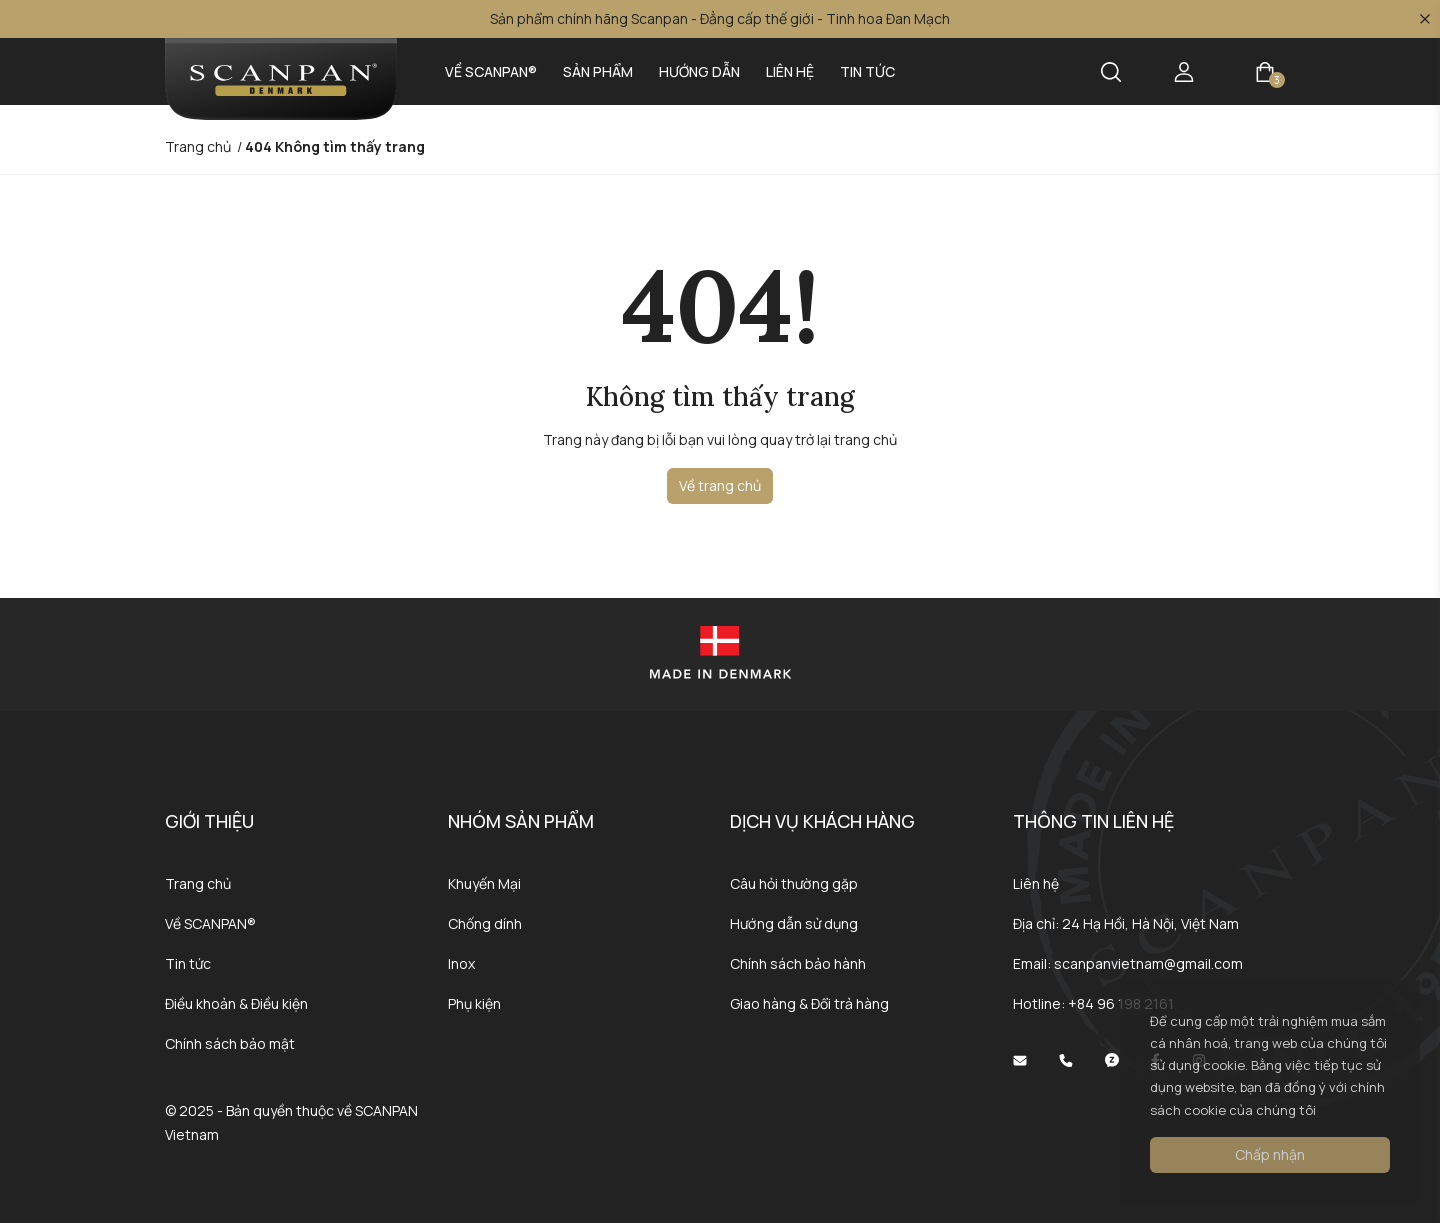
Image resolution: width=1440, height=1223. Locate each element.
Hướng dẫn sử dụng (794, 923)
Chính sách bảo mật (230, 1043)
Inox (461, 963)
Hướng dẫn (699, 71)
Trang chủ (198, 883)
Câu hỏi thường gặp (794, 883)
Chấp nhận (1270, 1154)
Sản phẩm (598, 71)
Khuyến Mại (484, 883)
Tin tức (867, 71)
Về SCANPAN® (491, 71)
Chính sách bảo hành (798, 963)
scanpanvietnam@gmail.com (1148, 963)
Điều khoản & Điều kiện (236, 1003)
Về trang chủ (720, 485)
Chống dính (485, 923)
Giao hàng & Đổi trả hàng (809, 1003)
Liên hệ (790, 71)
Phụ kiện (474, 1003)
